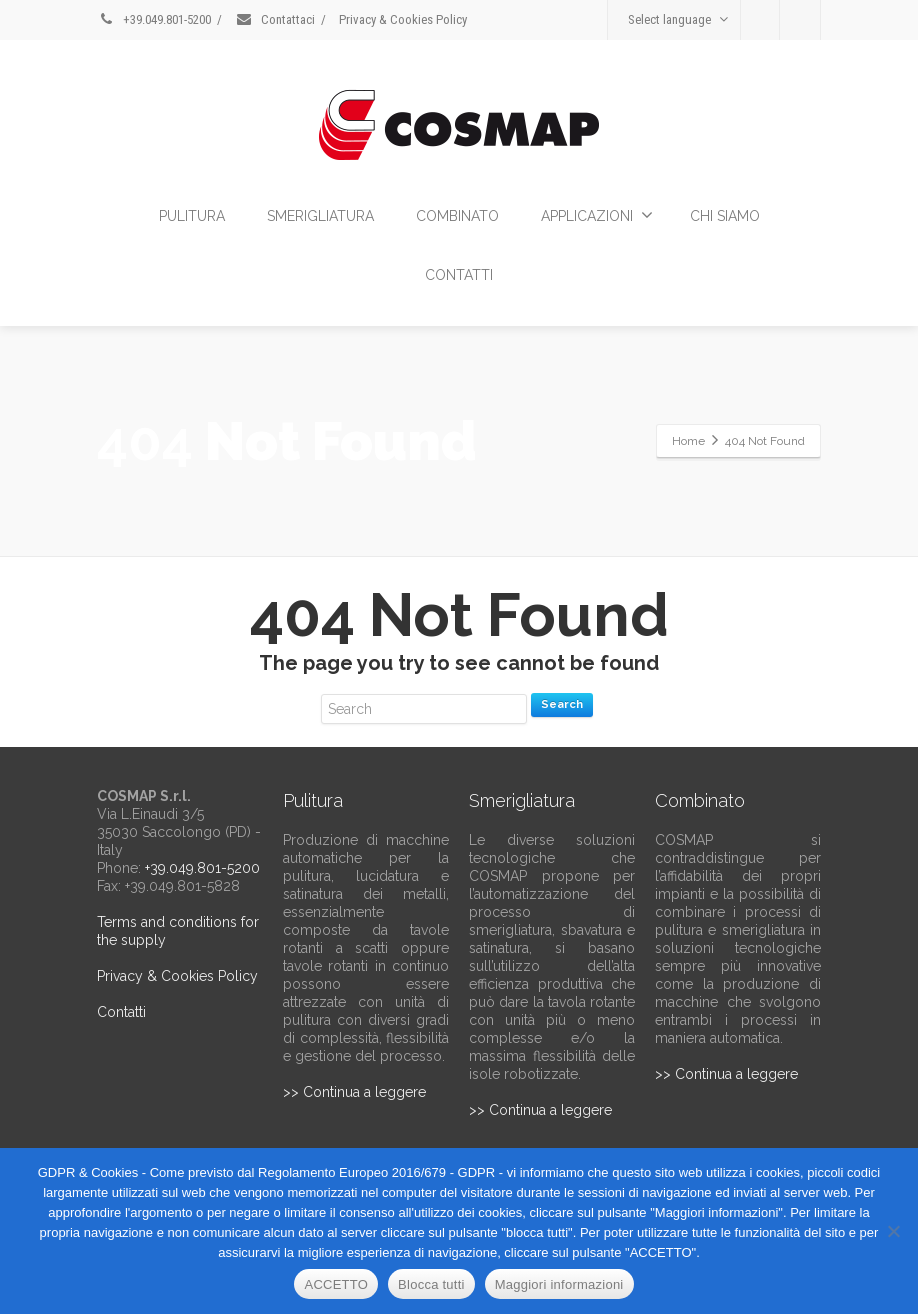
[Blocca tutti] (893, 1231)
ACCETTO (336, 1284)
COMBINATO (457, 216)
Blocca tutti (431, 1284)
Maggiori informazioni (559, 1284)
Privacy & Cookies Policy (403, 19)
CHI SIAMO (725, 216)
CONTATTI (459, 275)
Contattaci (275, 19)
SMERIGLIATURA (320, 216)
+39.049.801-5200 (154, 19)
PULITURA (192, 216)
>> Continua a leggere (354, 1092)
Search (562, 704)
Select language (678, 19)
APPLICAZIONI (597, 215)
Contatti (121, 1012)
